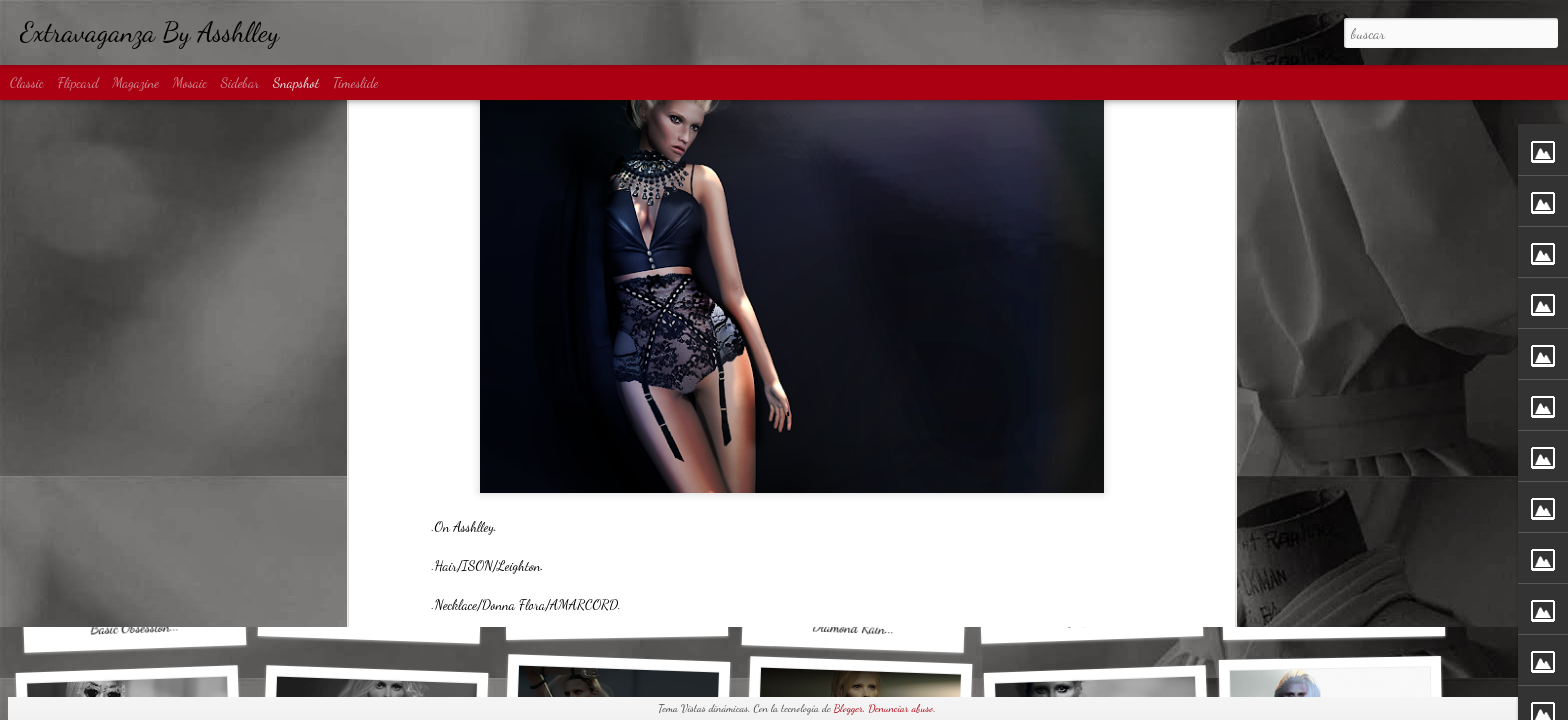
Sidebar (240, 82)
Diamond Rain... (853, 628)
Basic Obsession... (134, 627)
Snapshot (296, 82)
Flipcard (78, 82)
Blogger (848, 708)
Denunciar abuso (900, 708)
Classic (27, 82)
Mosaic (190, 82)
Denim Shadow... (369, 618)
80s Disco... (1333, 616)
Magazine (135, 82)
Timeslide (356, 82)
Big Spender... (1091, 618)
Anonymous (870, 309)
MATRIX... (617, 616)
